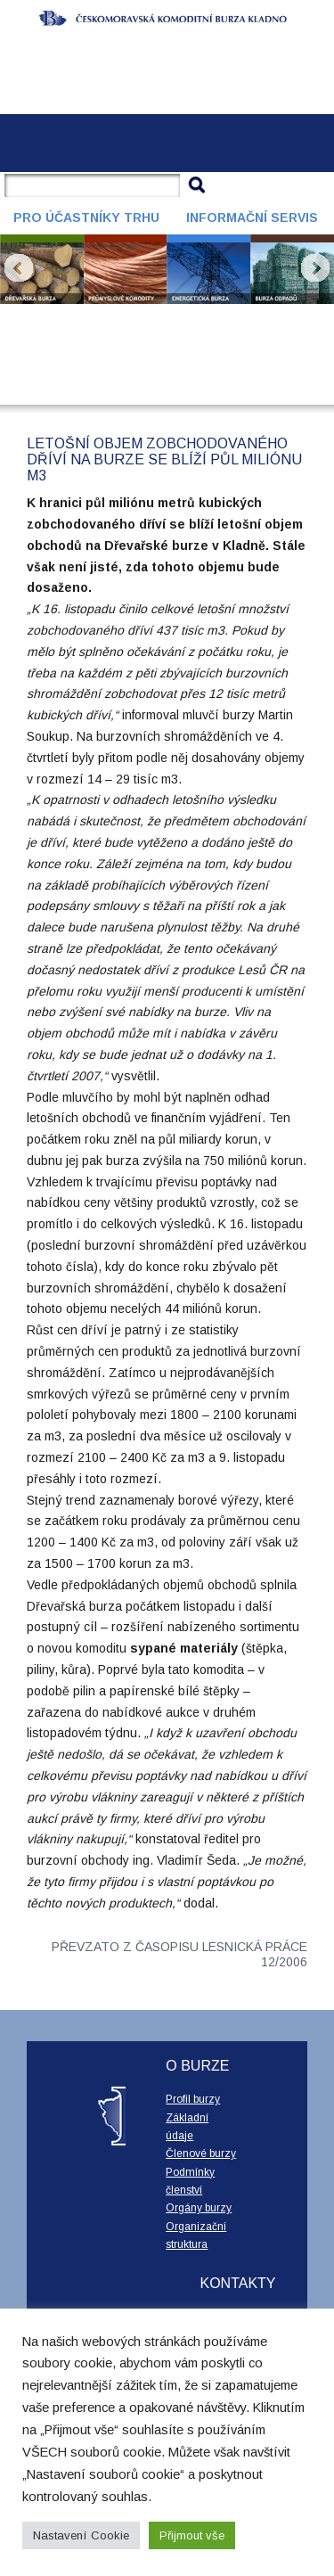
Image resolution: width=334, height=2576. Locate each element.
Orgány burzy (199, 2208)
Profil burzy (193, 2099)
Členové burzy (201, 2153)
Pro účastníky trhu (86, 217)
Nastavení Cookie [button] (81, 2535)
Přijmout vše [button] (191, 2535)
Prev (18, 268)
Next (315, 268)
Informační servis (252, 217)
